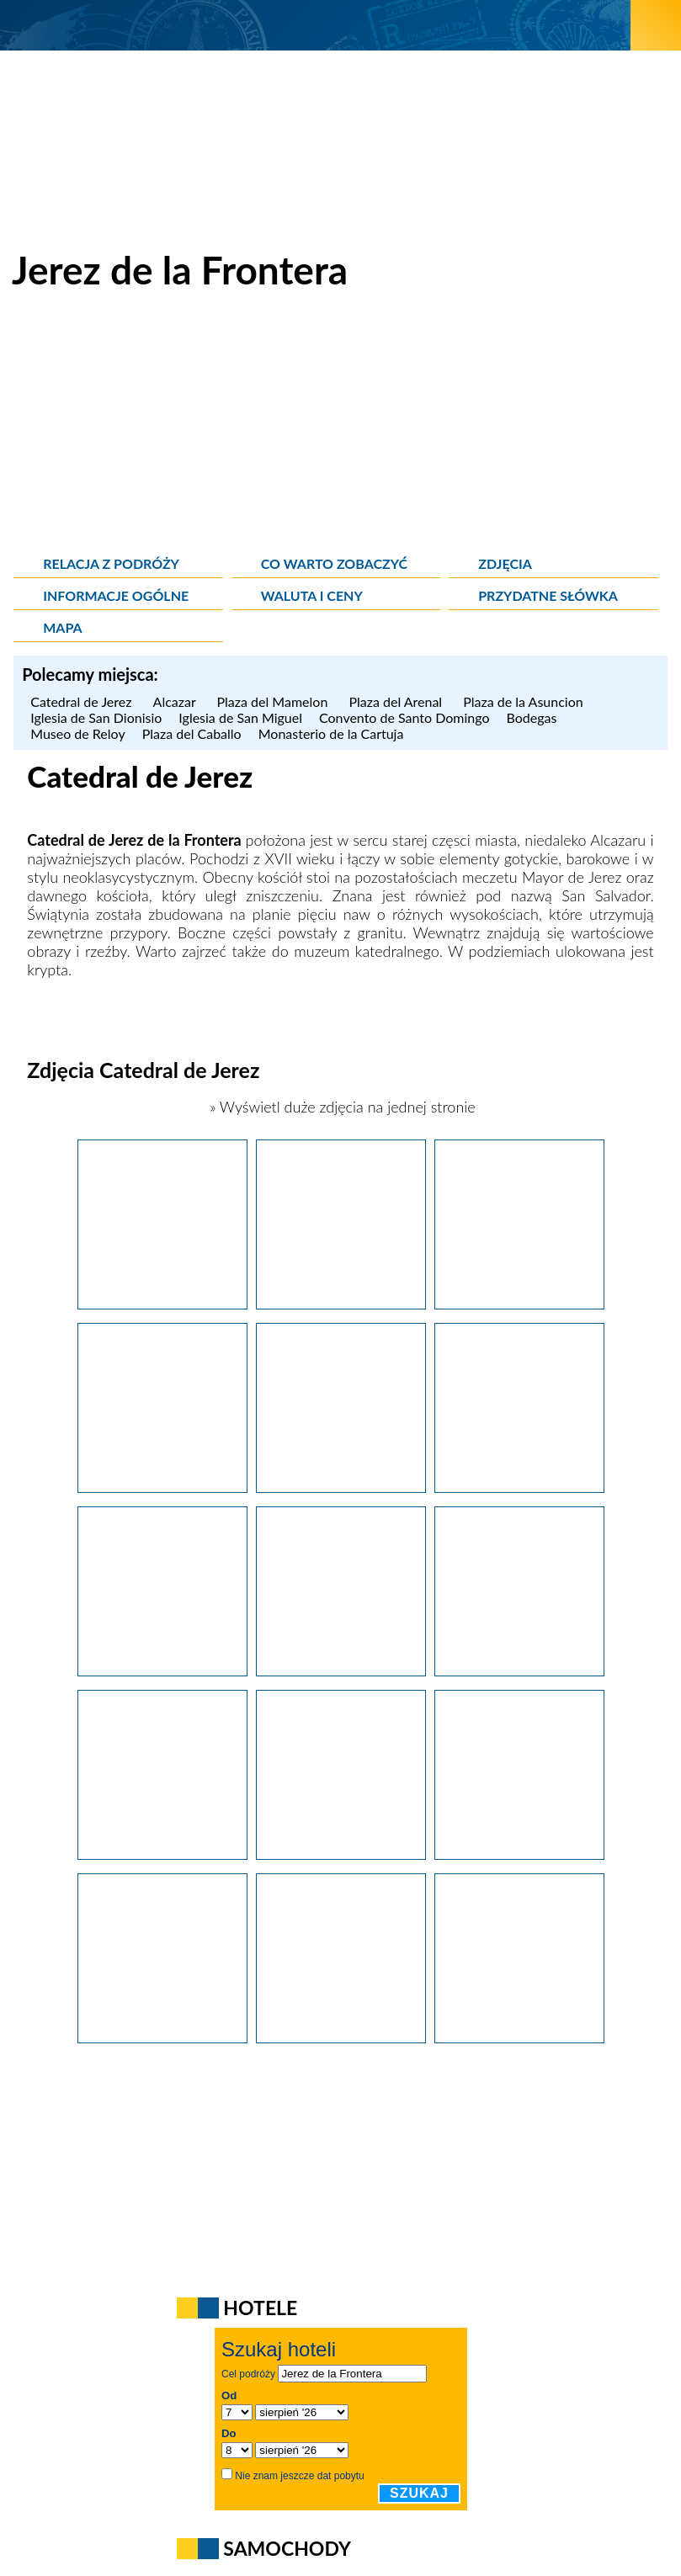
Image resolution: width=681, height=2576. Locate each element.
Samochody (287, 2548)
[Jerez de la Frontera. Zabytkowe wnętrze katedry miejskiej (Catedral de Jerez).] (341, 1670)
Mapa (62, 627)
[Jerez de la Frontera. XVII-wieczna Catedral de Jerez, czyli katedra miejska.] (162, 1303)
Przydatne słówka (548, 595)
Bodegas (534, 717)
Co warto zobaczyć (334, 563)
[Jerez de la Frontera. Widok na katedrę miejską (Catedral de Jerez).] (341, 2037)
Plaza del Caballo (192, 733)
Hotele (260, 2307)
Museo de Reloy (77, 733)
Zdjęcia (505, 563)
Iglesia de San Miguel (240, 717)
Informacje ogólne (116, 595)
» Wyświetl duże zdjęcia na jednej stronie (340, 1106)
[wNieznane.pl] (315, 25)
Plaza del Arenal (397, 701)
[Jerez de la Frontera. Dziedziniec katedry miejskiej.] (162, 1670)
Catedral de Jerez (83, 701)
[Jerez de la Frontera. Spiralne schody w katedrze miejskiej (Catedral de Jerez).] (341, 1854)
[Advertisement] (341, 429)
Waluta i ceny (312, 595)
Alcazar (176, 701)
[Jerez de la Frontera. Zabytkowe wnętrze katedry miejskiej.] (519, 1487)
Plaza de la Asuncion (523, 701)
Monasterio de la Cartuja (331, 733)
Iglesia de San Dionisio (96, 717)
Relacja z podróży (111, 563)
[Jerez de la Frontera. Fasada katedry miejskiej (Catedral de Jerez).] (162, 2037)
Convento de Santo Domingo (404, 717)
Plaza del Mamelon (275, 701)
